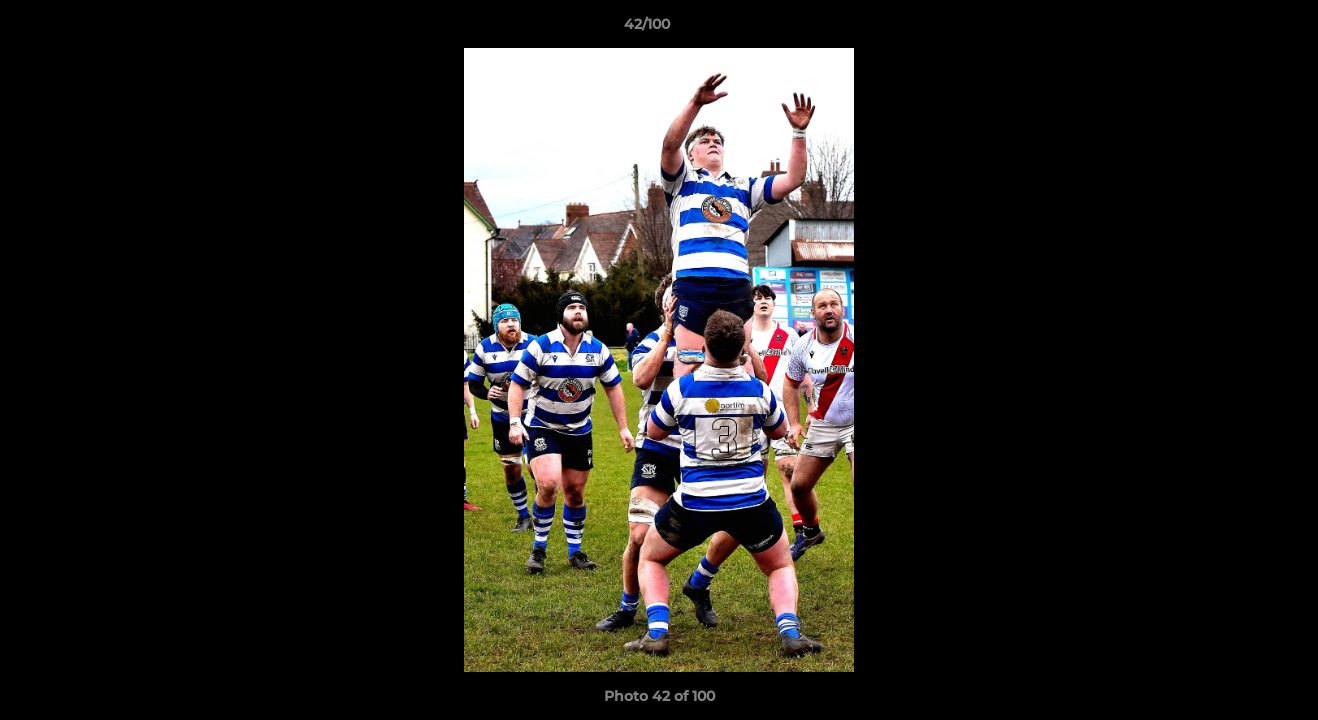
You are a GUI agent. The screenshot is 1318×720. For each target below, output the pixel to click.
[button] (1234, 29)
